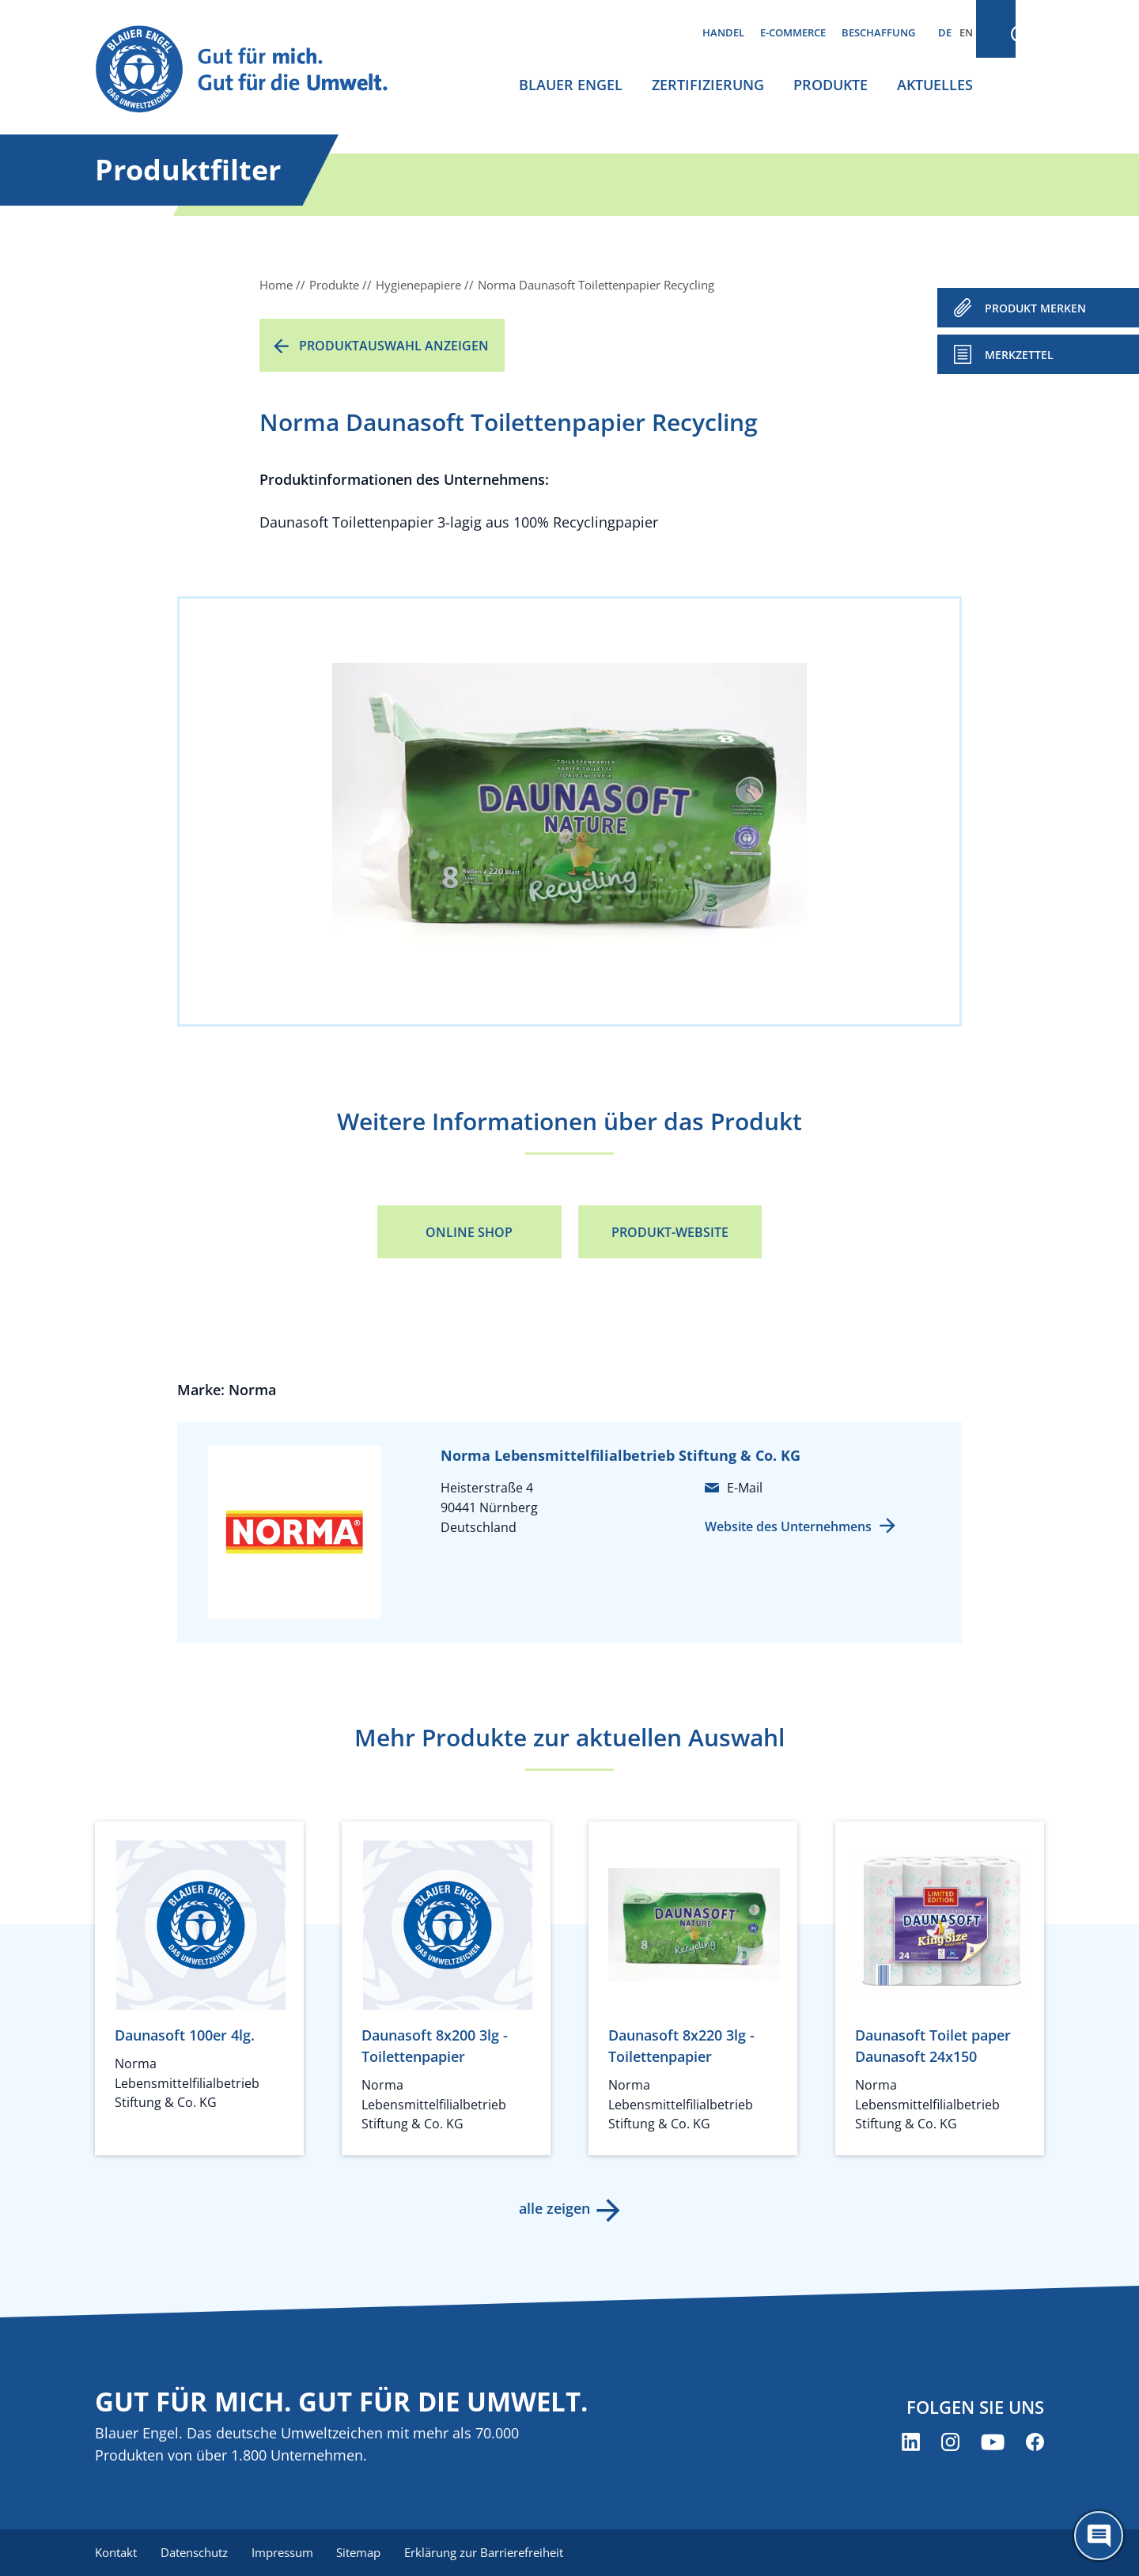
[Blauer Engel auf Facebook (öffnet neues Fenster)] (1035, 2443)
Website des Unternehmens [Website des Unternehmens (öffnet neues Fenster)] (788, 1526)
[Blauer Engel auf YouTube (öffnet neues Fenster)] (993, 2443)
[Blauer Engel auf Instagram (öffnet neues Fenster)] (950, 2443)
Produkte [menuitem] (830, 84)
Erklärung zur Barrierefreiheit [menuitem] (490, 2552)
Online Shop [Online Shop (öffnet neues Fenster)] (469, 1232)
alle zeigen (553, 2208)
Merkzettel (1019, 354)
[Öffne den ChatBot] (1098, 2535)
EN (966, 32)
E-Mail (744, 1487)
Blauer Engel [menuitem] (570, 84)
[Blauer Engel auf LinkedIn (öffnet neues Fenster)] (911, 2443)
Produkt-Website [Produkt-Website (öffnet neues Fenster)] (669, 1232)
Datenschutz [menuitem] (195, 2552)
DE (945, 32)
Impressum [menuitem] (285, 2552)
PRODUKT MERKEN (1035, 308)
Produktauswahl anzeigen (394, 345)
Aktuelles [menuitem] (935, 84)
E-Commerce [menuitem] (793, 32)
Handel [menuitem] (723, 32)
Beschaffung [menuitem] (878, 32)
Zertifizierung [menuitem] (708, 84)
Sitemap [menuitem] (364, 2552)
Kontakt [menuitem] (116, 2552)
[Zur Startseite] (256, 70)
